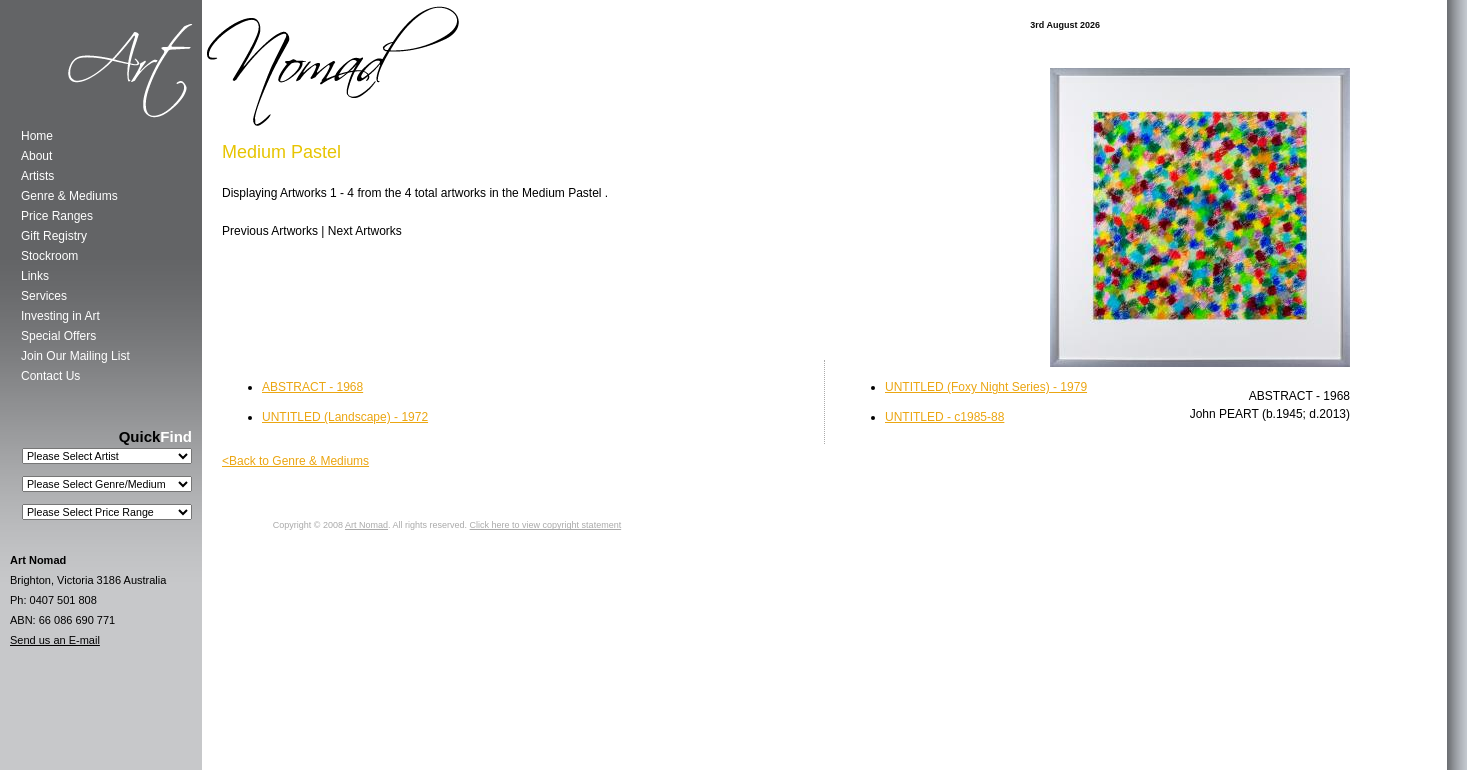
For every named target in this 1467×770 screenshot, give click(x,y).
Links (35, 276)
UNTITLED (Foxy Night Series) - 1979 (986, 387)
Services (44, 296)
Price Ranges (57, 216)
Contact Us (50, 376)
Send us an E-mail (55, 640)
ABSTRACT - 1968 (312, 387)
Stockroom (49, 256)
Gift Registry (54, 236)
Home (37, 136)
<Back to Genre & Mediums (295, 461)
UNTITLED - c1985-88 (944, 417)
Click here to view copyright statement (546, 525)
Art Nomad (366, 525)
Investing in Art (60, 316)
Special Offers (58, 336)
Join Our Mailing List (75, 356)
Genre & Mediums (69, 196)
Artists (37, 176)
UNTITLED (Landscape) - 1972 (345, 417)
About (36, 156)
